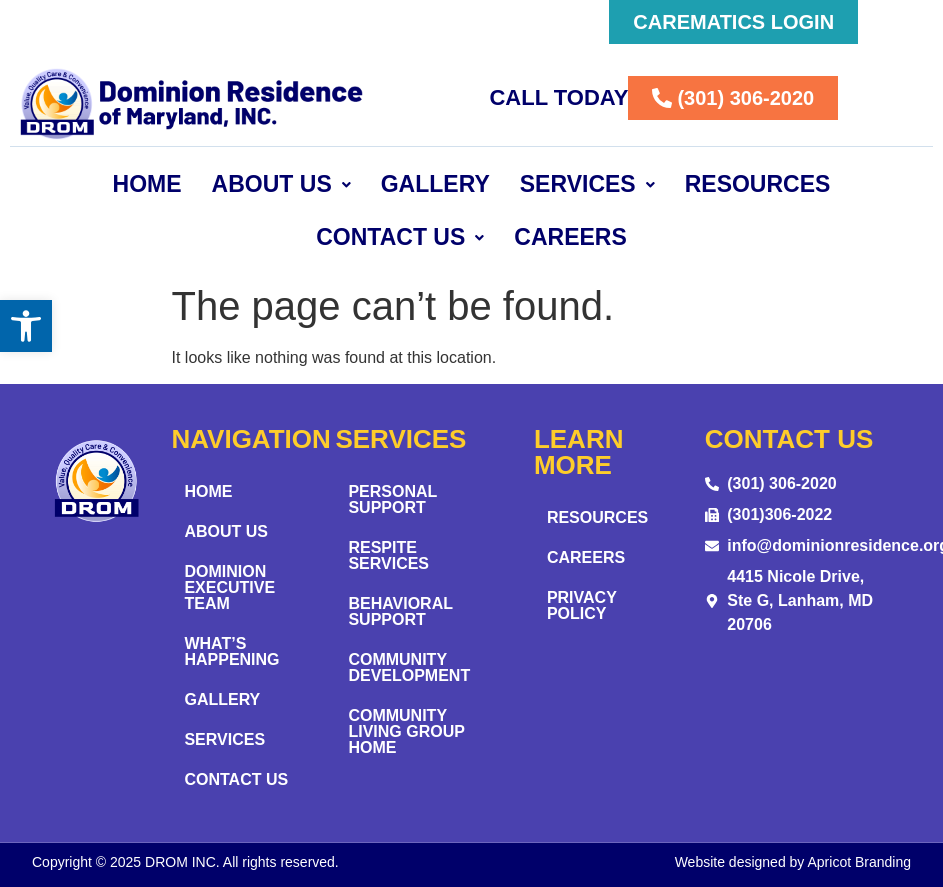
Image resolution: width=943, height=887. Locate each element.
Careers (570, 237)
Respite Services (388, 555)
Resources (758, 184)
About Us (281, 184)
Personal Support (392, 499)
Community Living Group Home (406, 731)
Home (147, 184)
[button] (26, 326)
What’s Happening (231, 651)
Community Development (409, 667)
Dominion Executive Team (229, 587)
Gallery (435, 184)
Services (587, 184)
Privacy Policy (582, 605)
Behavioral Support (400, 611)
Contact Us (400, 237)
